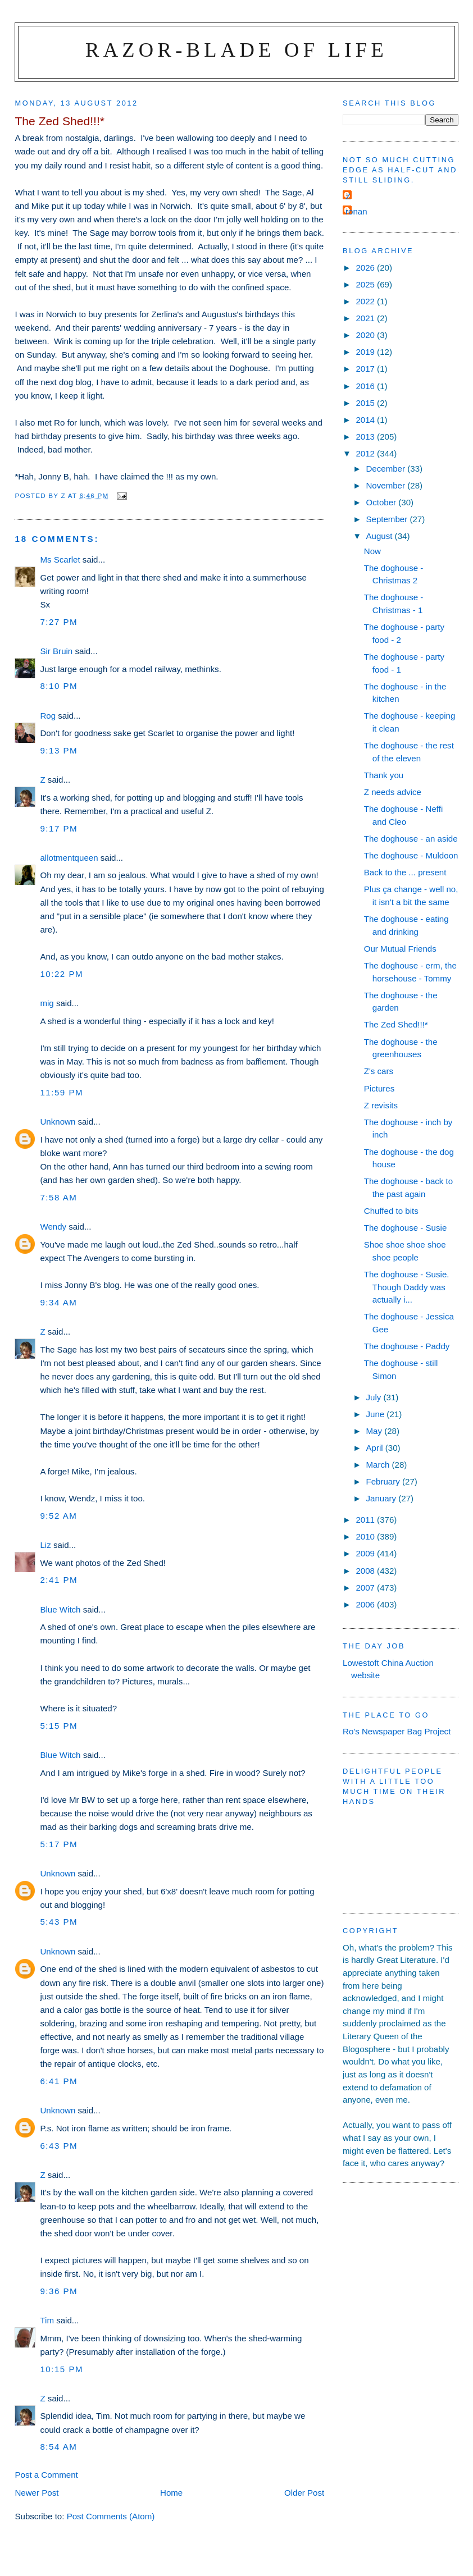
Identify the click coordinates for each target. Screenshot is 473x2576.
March (379, 1464)
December (386, 468)
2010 (366, 1536)
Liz (45, 1545)
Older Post (304, 2492)
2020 (366, 335)
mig (46, 1003)
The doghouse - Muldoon (411, 855)
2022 (366, 301)
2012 (366, 453)
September (388, 519)
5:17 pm (59, 1844)
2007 (366, 1587)
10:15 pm (61, 2369)
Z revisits (381, 1105)
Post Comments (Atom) (111, 2516)
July (374, 1397)
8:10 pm (59, 686)
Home (171, 2492)
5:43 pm (59, 1921)
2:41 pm (59, 1579)
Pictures (379, 1088)
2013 (366, 436)
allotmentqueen (69, 857)
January (382, 1498)
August (380, 536)
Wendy (53, 1226)
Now (372, 551)
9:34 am (58, 1302)
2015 (366, 403)
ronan (356, 211)
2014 (366, 419)
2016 (366, 386)
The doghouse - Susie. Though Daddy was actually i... (406, 1286)
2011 (366, 1519)
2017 (366, 368)
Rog (48, 715)
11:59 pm (61, 1092)
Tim (47, 2320)
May (375, 1431)
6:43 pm (59, 2145)
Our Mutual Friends (400, 948)
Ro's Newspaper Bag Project (397, 1731)
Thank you (383, 775)
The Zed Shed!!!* (396, 1024)
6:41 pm (59, 2081)
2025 (366, 284)
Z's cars (378, 1071)
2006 (366, 1604)
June (376, 1414)
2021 (366, 318)
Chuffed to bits (391, 1211)
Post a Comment (46, 2474)
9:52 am (58, 1515)
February (384, 1481)
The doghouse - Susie (405, 1227)
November (386, 485)
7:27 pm (59, 622)
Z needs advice (392, 792)
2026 (366, 267)
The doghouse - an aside (411, 838)
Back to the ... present (405, 872)
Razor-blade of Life (236, 49)
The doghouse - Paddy (407, 1346)
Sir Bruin (56, 651)
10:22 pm (61, 974)
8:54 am (58, 2446)
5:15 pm (59, 1725)
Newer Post (36, 2492)
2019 (366, 352)
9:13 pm (59, 750)
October (382, 502)
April (375, 1448)
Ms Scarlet (60, 559)
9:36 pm (59, 2291)
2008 (366, 1570)
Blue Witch (60, 1609)
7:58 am (58, 1197)
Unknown (57, 1121)
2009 (366, 1553)
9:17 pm (59, 828)
